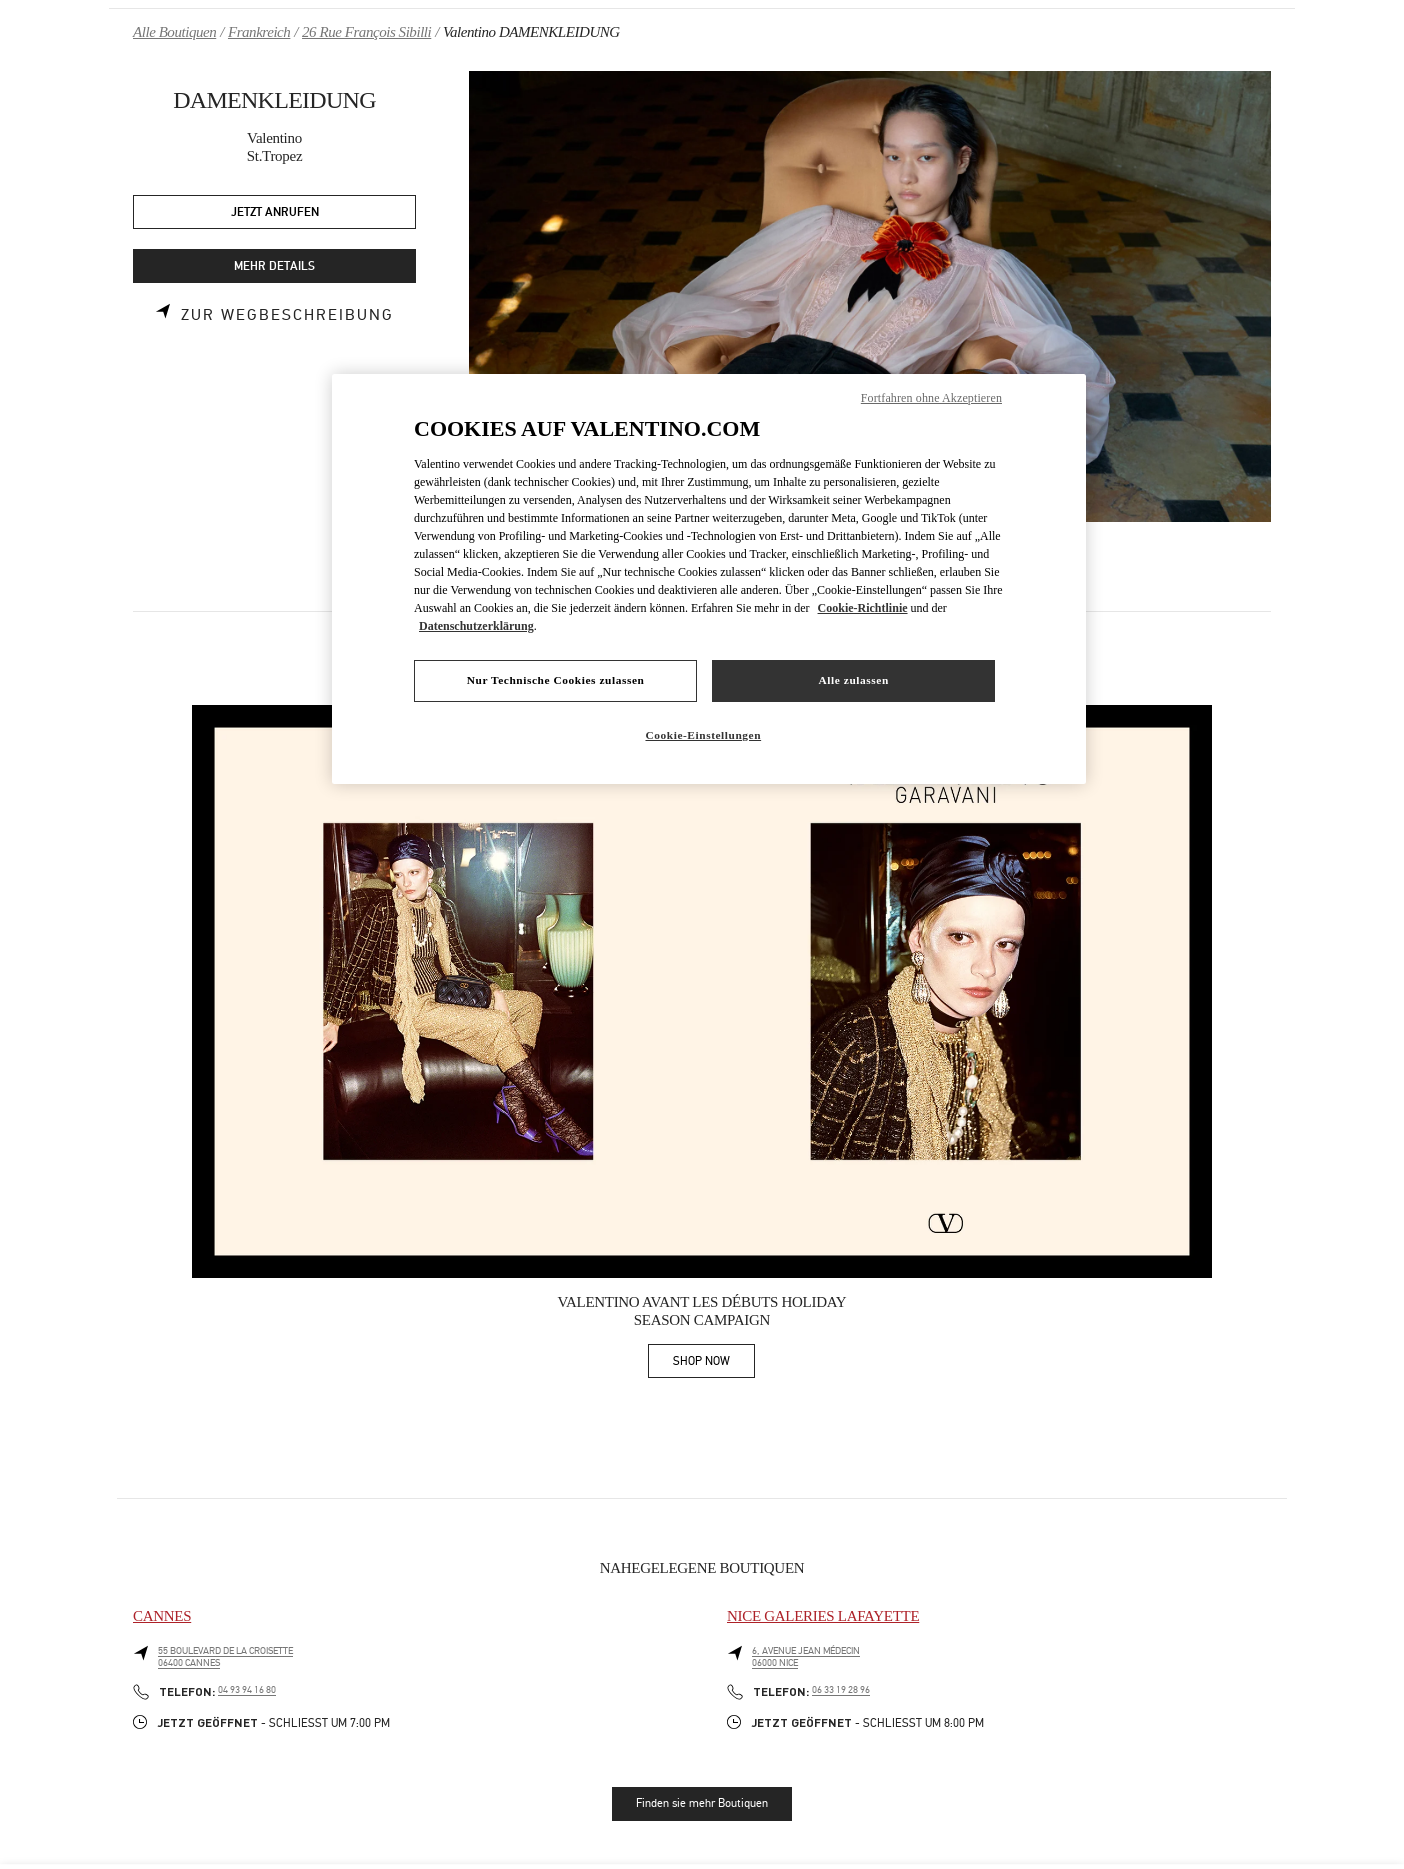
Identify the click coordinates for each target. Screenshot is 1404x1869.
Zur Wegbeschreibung (287, 315)
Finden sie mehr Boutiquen (702, 1803)
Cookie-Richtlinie (863, 608)
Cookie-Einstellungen (703, 735)
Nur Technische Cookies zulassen (556, 680)
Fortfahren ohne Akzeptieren (931, 398)
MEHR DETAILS (274, 266)
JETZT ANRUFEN (275, 212)
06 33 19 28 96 (841, 1690)
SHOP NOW (714, 1364)
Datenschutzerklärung (476, 626)
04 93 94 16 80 (247, 1690)
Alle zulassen (854, 680)
